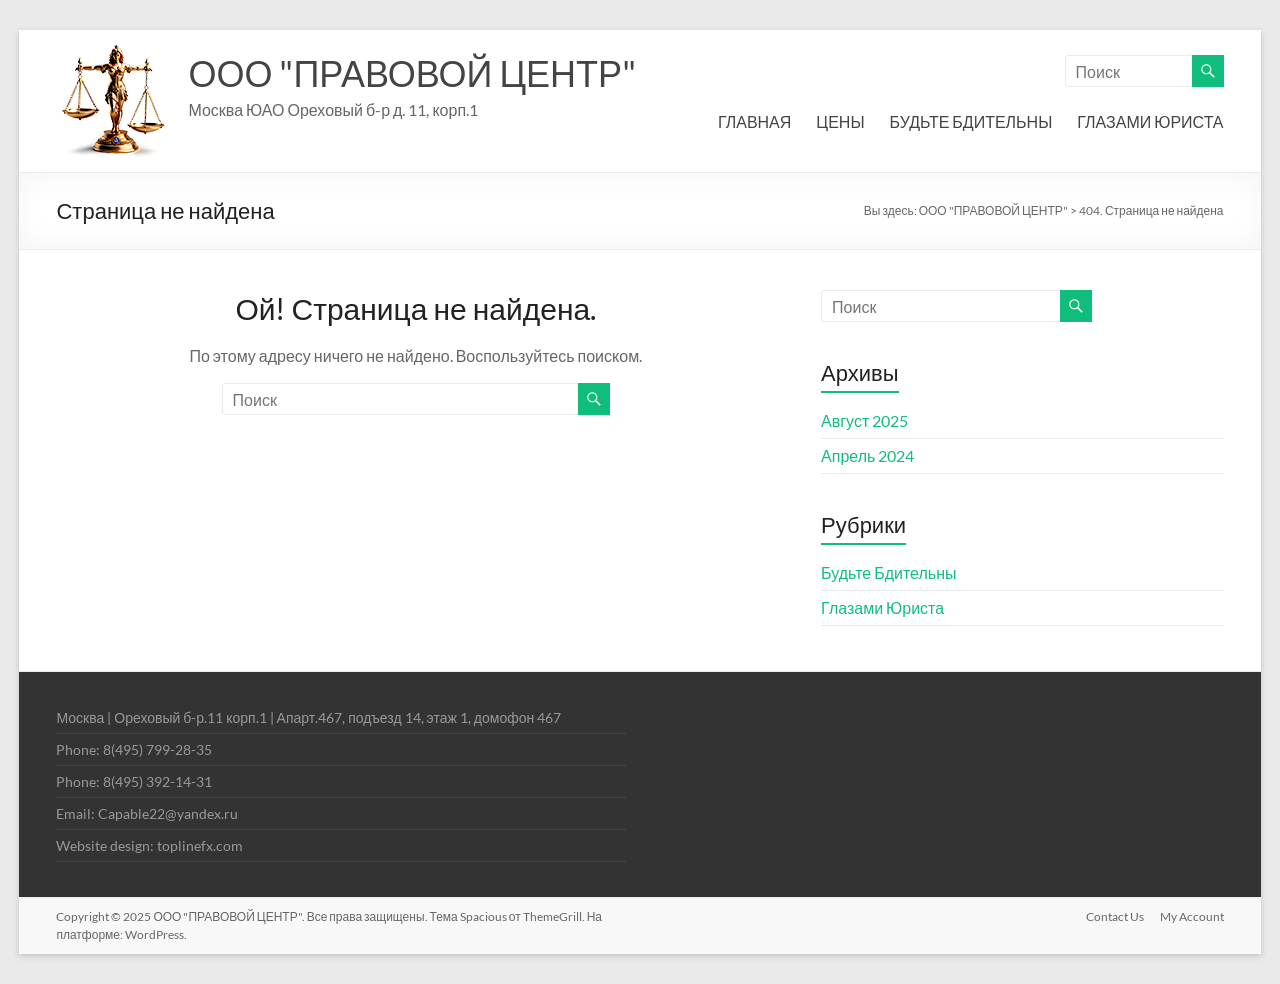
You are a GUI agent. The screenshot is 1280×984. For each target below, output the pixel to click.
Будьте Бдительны (888, 572)
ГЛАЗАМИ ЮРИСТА (1150, 121)
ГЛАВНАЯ (754, 121)
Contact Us (1115, 916)
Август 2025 (864, 420)
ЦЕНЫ (840, 121)
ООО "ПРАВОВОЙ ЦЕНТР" (412, 73)
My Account (1192, 916)
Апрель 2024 (867, 455)
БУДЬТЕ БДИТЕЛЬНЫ (971, 121)
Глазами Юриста (882, 607)
